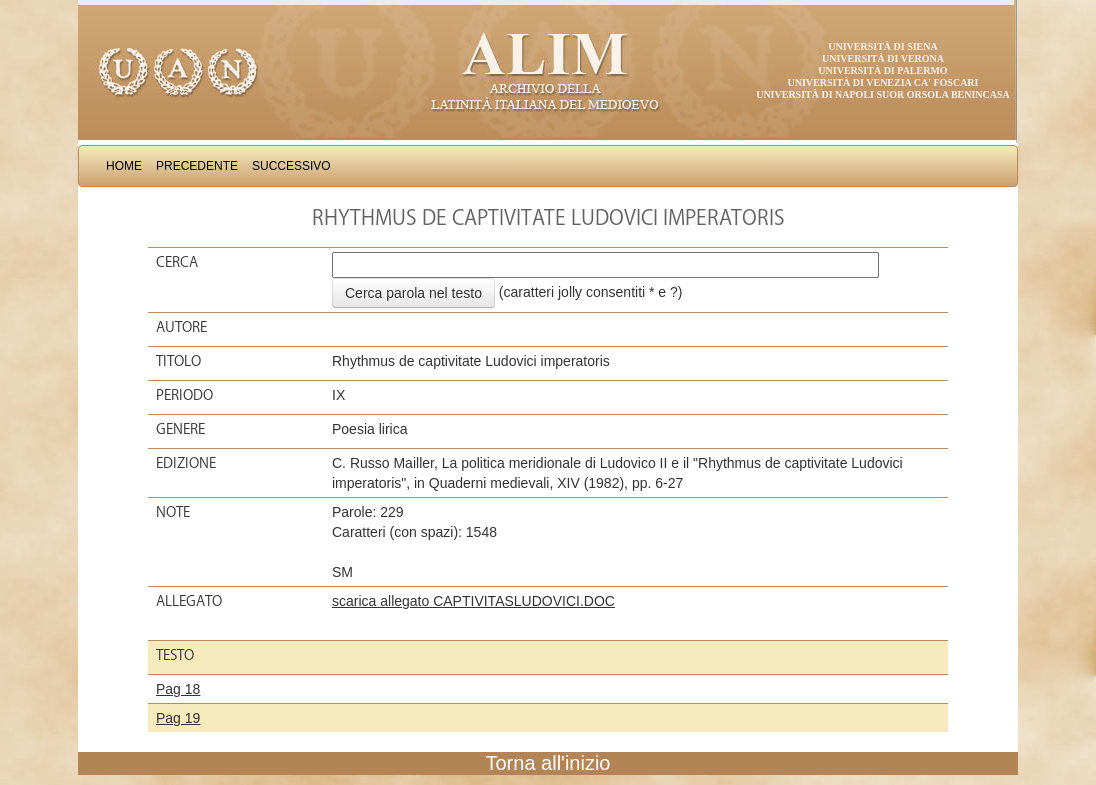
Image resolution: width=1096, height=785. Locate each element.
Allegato (189, 601)
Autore (181, 327)
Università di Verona (883, 58)
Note (173, 512)
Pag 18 (178, 689)
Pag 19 (178, 718)
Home (124, 166)
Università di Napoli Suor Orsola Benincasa (883, 94)
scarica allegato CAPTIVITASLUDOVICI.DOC (473, 601)
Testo (175, 655)
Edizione (186, 463)
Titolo (178, 361)
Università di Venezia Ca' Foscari (883, 82)
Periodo (184, 395)
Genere (180, 429)
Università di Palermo (882, 70)
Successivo (291, 166)
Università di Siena (882, 46)
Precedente (197, 166)
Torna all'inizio (548, 763)
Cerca (177, 262)
